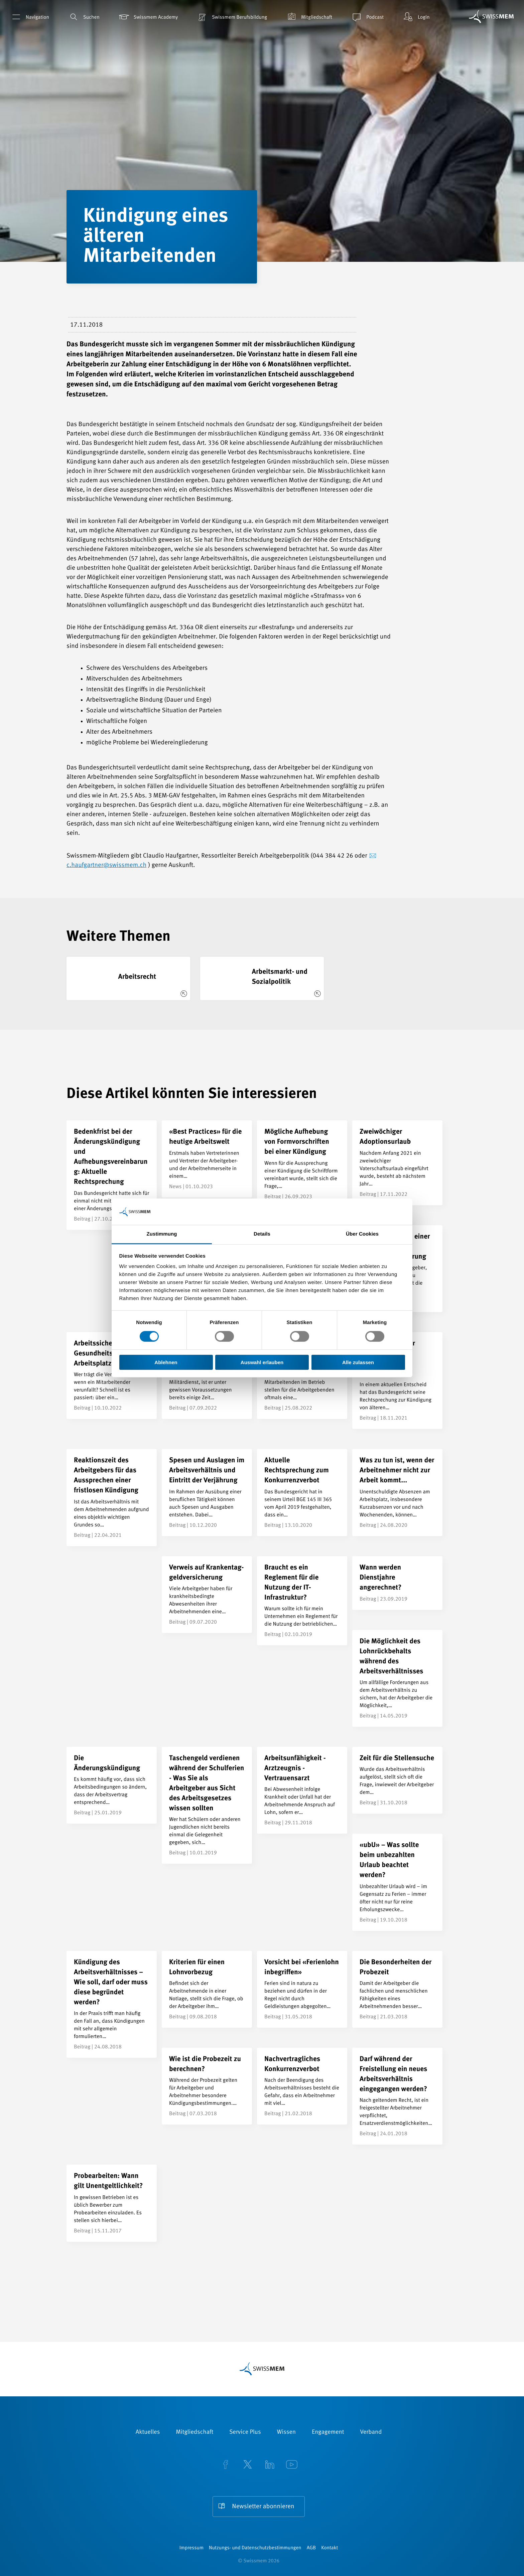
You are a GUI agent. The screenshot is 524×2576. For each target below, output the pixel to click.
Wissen (286, 2432)
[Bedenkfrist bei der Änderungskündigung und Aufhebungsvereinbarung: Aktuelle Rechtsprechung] (112, 1175)
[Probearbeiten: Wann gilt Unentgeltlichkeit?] (112, 2203)
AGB (311, 2548)
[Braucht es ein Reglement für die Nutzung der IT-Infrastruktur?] (302, 1600)
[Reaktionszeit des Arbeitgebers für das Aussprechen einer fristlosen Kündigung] (112, 1497)
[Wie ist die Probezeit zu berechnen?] (207, 2086)
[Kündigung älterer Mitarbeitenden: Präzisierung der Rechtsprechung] (397, 1380)
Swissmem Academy (148, 17)
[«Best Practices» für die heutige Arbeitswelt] (207, 1158)
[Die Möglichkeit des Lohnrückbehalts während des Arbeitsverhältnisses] (397, 1678)
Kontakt (329, 2548)
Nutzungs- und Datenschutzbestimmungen (255, 2548)
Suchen (84, 17)
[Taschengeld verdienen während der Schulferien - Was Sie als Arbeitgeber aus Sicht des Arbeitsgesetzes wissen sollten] (207, 1805)
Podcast (367, 17)
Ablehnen (165, 1362)
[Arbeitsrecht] (128, 978)
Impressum (191, 2548)
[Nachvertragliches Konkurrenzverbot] (302, 2086)
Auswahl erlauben (262, 1362)
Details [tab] (262, 1234)
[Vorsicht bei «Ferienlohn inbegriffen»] (302, 1989)
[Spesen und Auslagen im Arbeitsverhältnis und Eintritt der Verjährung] (207, 1492)
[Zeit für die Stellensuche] (397, 1780)
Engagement (328, 2432)
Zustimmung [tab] (162, 1234)
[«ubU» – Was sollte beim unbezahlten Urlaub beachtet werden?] (397, 1882)
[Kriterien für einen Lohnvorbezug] (207, 1989)
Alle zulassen (358, 1362)
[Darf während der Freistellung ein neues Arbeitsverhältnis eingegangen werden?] (397, 2096)
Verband (371, 2432)
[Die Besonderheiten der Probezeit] (397, 1989)
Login (415, 17)
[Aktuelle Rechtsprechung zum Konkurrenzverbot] (302, 1492)
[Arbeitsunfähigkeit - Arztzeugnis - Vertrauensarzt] (302, 1790)
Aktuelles (148, 2432)
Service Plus (245, 2432)
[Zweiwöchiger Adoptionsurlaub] (397, 1162)
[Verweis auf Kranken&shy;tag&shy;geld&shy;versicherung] (207, 1594)
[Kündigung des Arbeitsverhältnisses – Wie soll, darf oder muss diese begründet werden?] (112, 2004)
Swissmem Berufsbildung (231, 17)
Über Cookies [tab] (362, 1234)
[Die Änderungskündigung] (112, 1785)
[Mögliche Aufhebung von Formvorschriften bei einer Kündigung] (302, 1163)
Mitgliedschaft (308, 17)
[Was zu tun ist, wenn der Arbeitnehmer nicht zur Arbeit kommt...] (397, 1492)
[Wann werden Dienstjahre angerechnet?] (397, 1583)
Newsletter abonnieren (263, 2507)
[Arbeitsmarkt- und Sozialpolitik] (262, 978)
